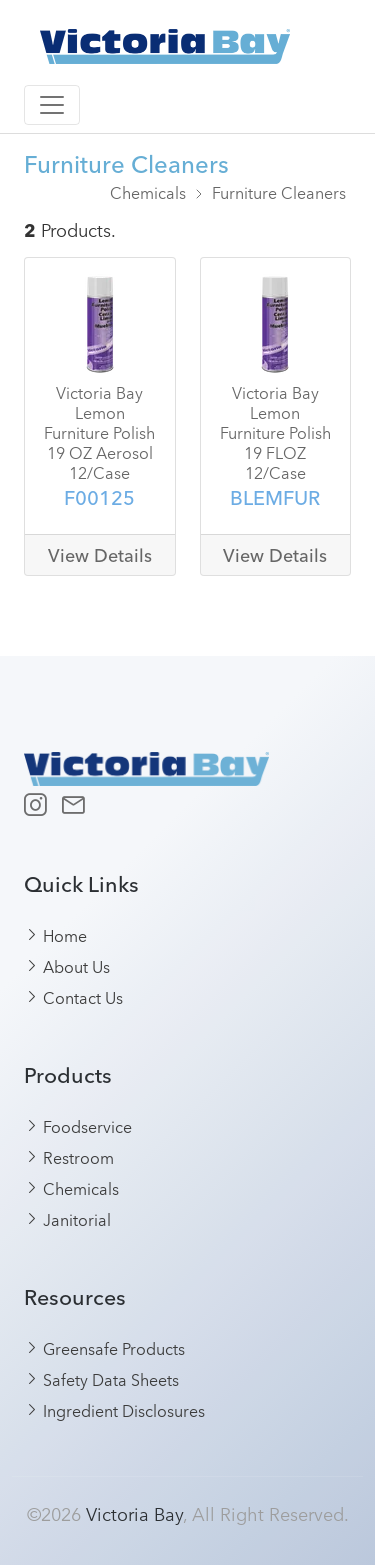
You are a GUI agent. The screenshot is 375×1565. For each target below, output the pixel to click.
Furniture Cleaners (279, 192)
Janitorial (68, 1219)
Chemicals (148, 192)
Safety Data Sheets (102, 1379)
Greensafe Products (105, 1348)
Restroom (69, 1157)
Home (56, 935)
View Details (100, 555)
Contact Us (74, 997)
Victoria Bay (134, 1513)
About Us (67, 966)
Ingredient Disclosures (115, 1410)
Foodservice (78, 1126)
